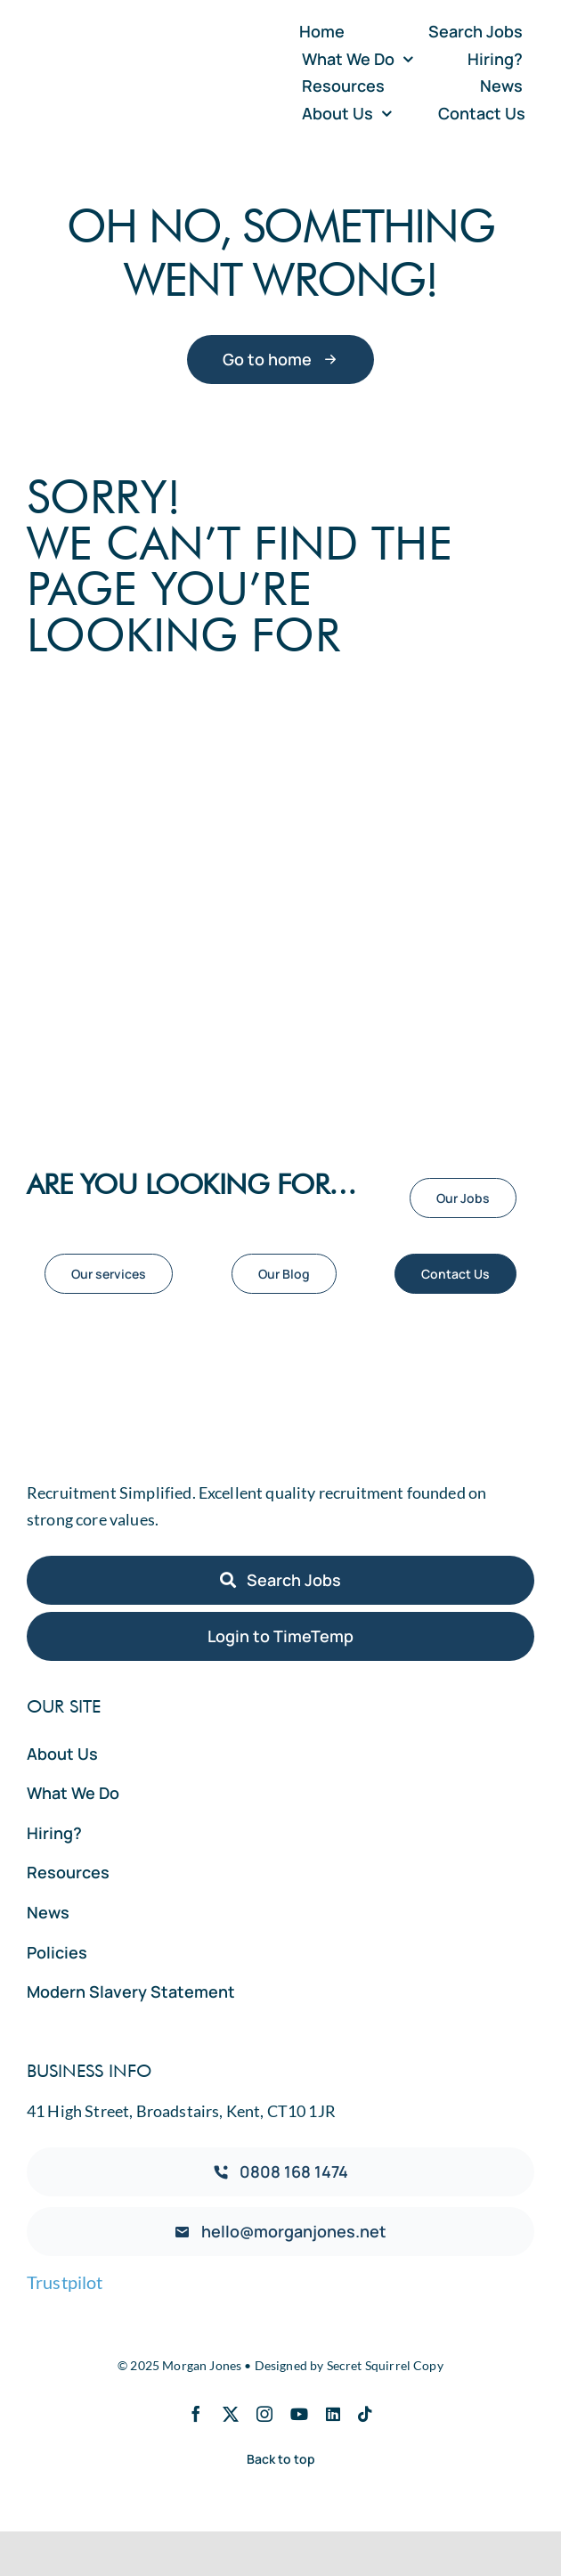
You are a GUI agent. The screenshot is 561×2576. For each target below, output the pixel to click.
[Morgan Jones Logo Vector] (149, 61)
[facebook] (196, 2414)
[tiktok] (365, 2414)
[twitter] (231, 2414)
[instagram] (264, 2414)
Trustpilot (65, 2282)
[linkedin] (333, 2414)
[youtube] (299, 2414)
